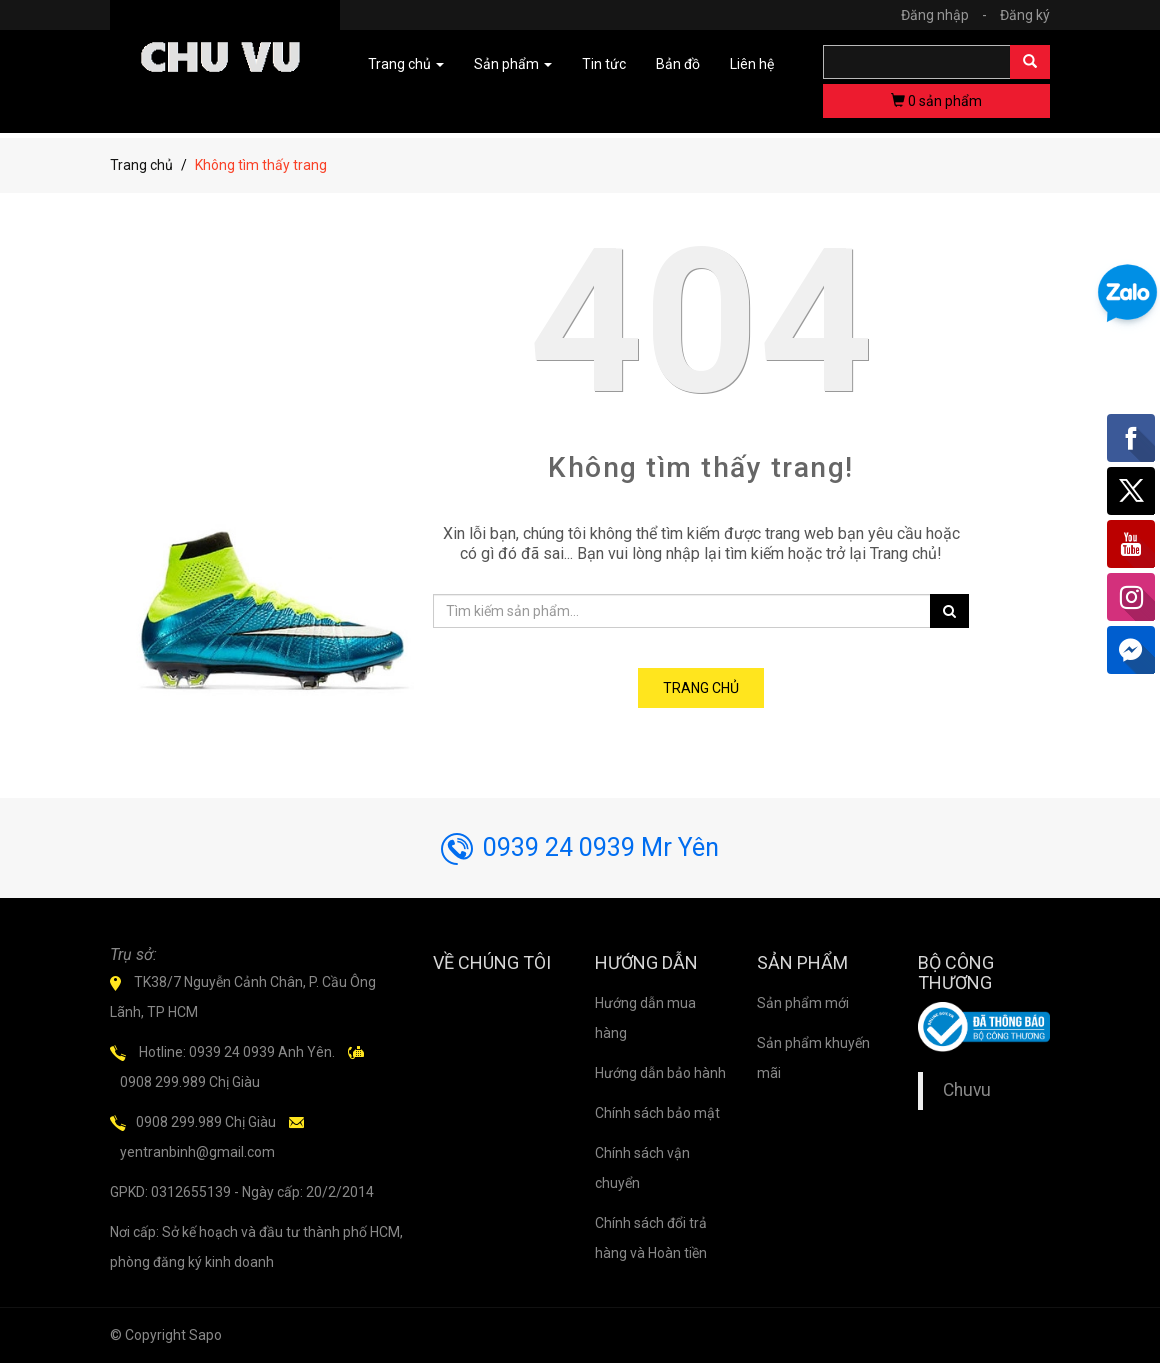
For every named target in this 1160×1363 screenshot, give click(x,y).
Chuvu (967, 1090)
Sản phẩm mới (803, 1003)
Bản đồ (678, 64)
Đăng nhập (949, 15)
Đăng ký (1025, 15)
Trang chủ (141, 165)
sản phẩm (936, 101)
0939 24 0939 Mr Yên (580, 847)
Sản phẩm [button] (513, 64)
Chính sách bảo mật (657, 1113)
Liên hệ (752, 64)
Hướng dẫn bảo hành (660, 1073)
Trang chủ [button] (406, 64)
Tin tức (604, 64)
